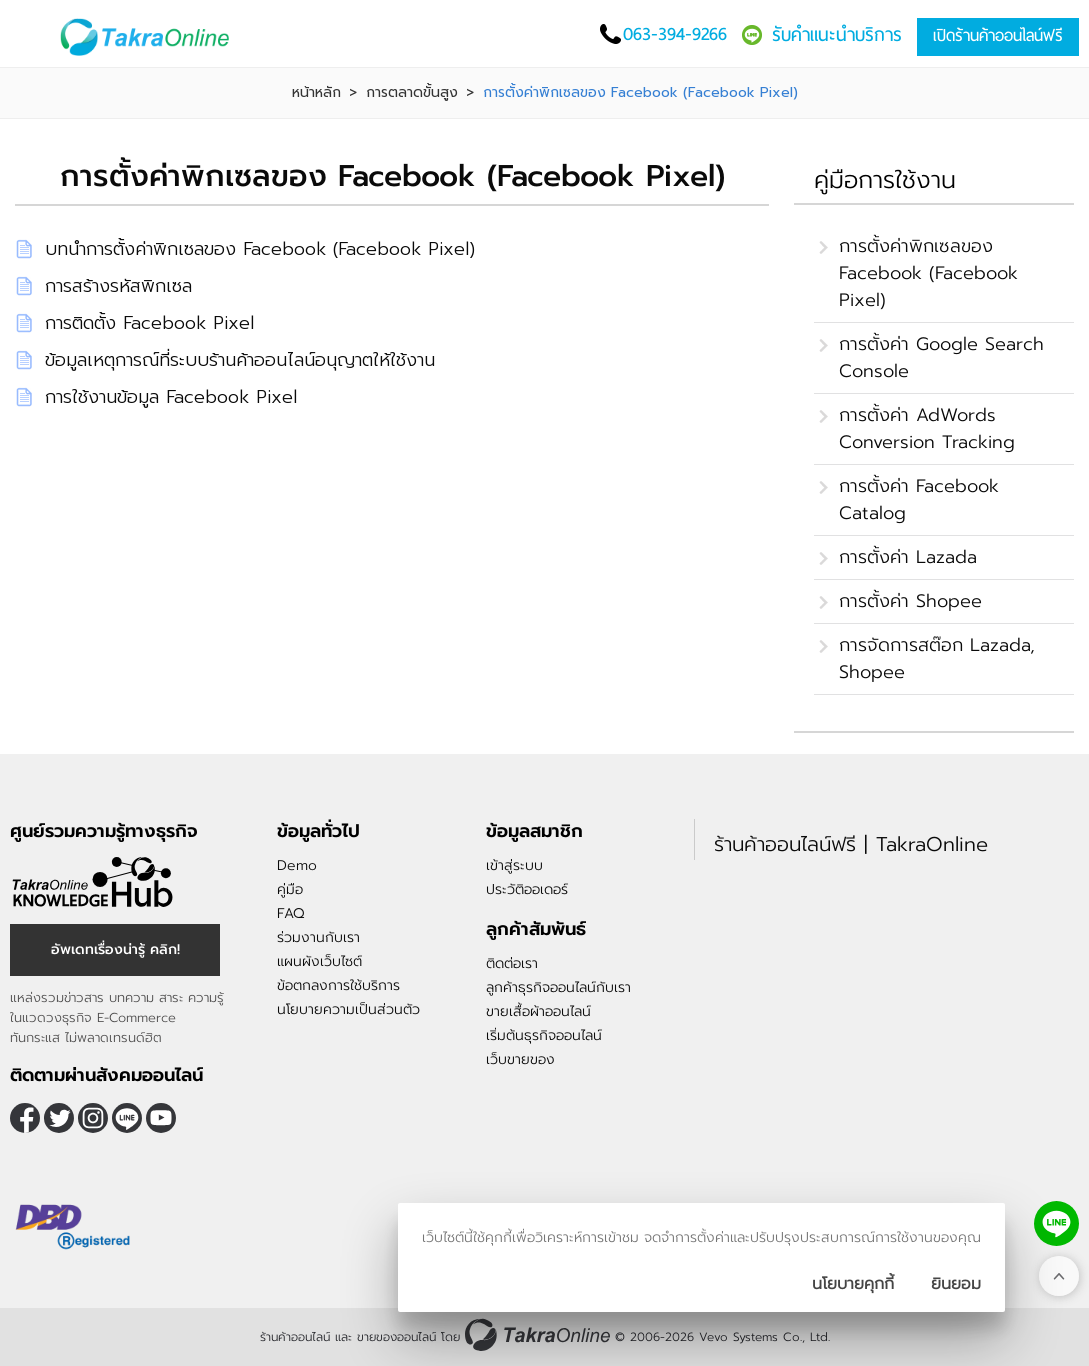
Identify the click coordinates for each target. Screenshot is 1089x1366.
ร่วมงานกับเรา (318, 937)
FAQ (290, 913)
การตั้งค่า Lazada (908, 557)
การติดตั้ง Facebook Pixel (149, 323)
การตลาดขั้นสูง (412, 93)
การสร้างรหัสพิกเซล (118, 286)
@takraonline (127, 1118)
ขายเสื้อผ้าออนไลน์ (538, 1011)
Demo (297, 865)
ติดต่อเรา (512, 963)
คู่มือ (290, 889)
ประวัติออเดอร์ (527, 889)
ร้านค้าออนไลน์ (295, 1337)
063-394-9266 (675, 33)
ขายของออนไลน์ (396, 1337)
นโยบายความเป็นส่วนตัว (348, 1009)
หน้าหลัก (316, 93)
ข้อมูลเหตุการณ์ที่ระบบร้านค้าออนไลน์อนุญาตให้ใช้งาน (240, 360)
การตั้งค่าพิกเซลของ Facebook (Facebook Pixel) (928, 273)
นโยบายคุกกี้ (853, 1284)
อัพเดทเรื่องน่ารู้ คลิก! (115, 949)
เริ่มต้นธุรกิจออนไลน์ (544, 1035)
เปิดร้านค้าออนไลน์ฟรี (998, 35)
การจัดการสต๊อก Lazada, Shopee (937, 658)
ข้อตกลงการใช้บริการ (338, 985)
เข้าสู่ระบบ (514, 865)
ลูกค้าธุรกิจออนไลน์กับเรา (558, 987)
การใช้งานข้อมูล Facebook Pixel (171, 397)
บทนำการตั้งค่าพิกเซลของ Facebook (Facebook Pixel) (260, 249)
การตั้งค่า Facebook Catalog (919, 499)
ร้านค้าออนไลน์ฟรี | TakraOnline (851, 844)
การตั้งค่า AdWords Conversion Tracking (927, 428)
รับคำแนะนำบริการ (837, 34)
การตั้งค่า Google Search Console (941, 357)
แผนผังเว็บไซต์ (319, 961)
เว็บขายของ (520, 1059)
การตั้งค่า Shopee (910, 601)
